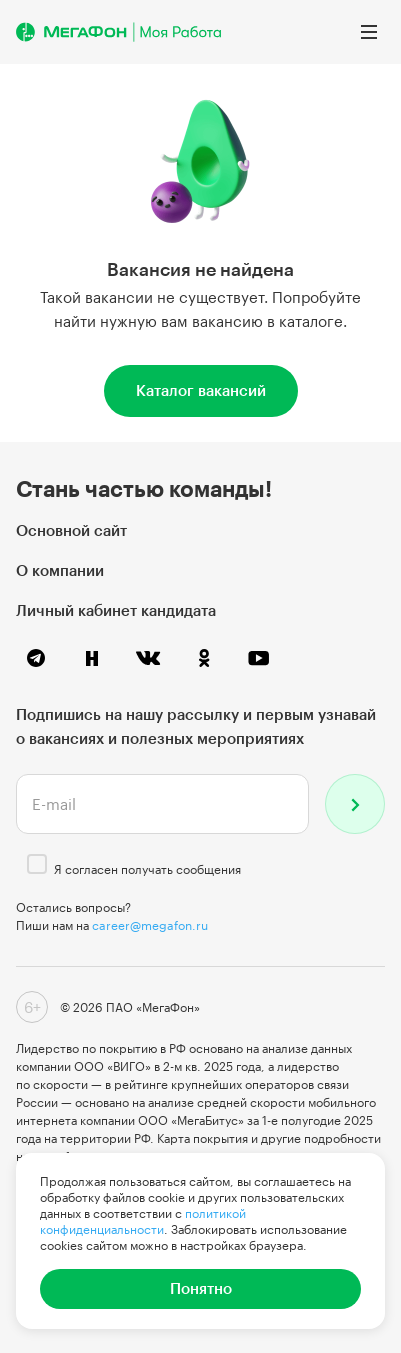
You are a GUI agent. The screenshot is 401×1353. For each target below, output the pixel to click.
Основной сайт (71, 530)
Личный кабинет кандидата (116, 610)
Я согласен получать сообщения (147, 869)
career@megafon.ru (150, 925)
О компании (60, 570)
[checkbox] (37, 864)
